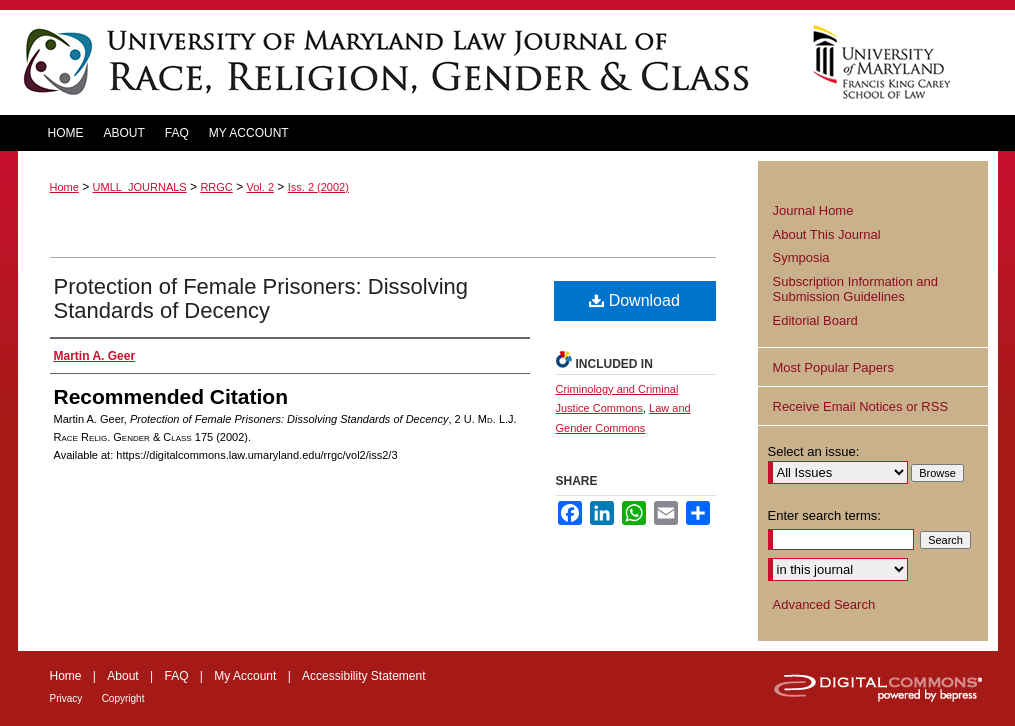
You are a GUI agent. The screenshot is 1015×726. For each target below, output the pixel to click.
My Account (245, 676)
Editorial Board (815, 320)
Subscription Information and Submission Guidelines (855, 289)
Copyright (123, 698)
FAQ (176, 676)
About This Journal (827, 234)
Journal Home (813, 210)
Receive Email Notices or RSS (861, 406)
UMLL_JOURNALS (140, 187)
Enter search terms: (824, 515)
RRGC (216, 187)
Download (634, 300)
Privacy (66, 698)
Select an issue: (814, 451)
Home (64, 187)
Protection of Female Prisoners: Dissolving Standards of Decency (261, 298)
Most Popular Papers (833, 367)
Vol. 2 (260, 187)
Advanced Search (824, 604)
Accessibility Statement (363, 676)
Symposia (801, 257)
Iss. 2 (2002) (318, 187)
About (122, 676)
